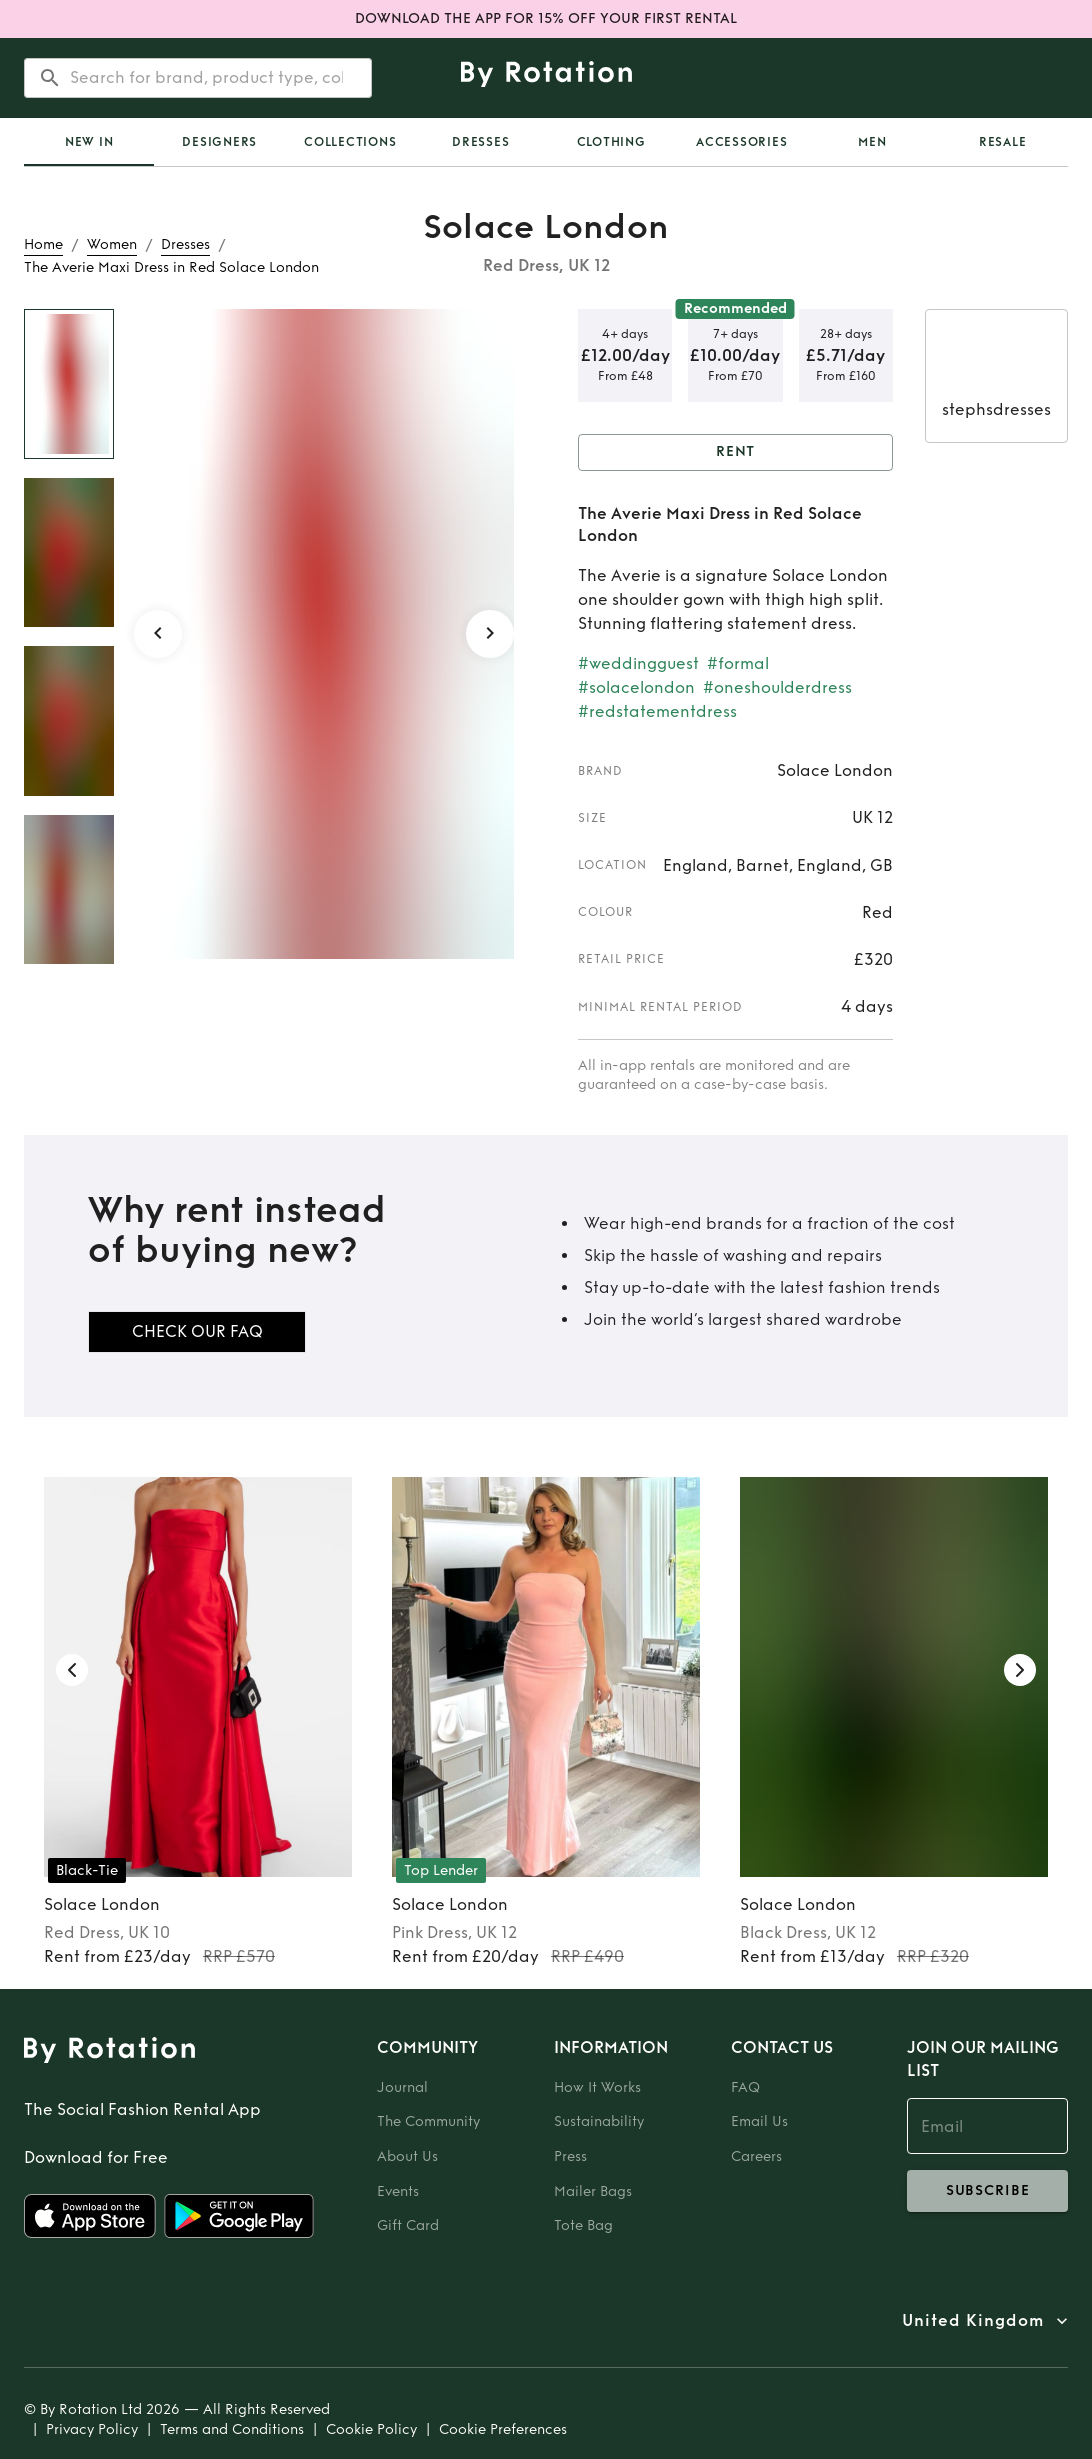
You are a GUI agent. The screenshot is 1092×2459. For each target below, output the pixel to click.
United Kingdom (973, 2321)
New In (89, 142)
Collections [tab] (350, 142)
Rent (735, 452)
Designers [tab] (219, 142)
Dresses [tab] (480, 142)
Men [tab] (872, 142)
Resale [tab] (1003, 142)
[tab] (89, 142)
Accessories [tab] (741, 142)
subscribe (987, 2191)
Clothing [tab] (611, 142)
